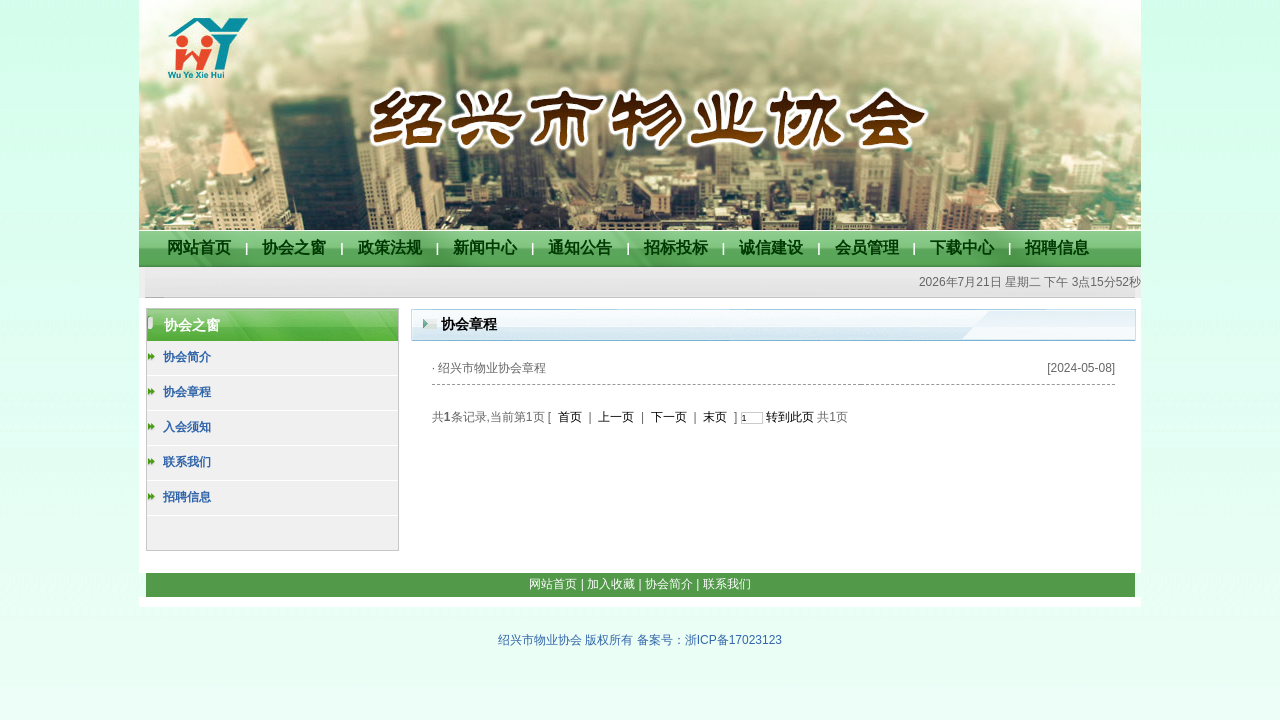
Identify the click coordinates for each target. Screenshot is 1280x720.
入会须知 (187, 427)
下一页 (669, 417)
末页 (715, 417)
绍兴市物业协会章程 (492, 368)
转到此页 (790, 417)
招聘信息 (187, 497)
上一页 (616, 417)
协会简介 (187, 357)
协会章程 (187, 392)
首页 (570, 417)
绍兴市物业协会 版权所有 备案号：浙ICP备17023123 (640, 640)
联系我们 (187, 462)
